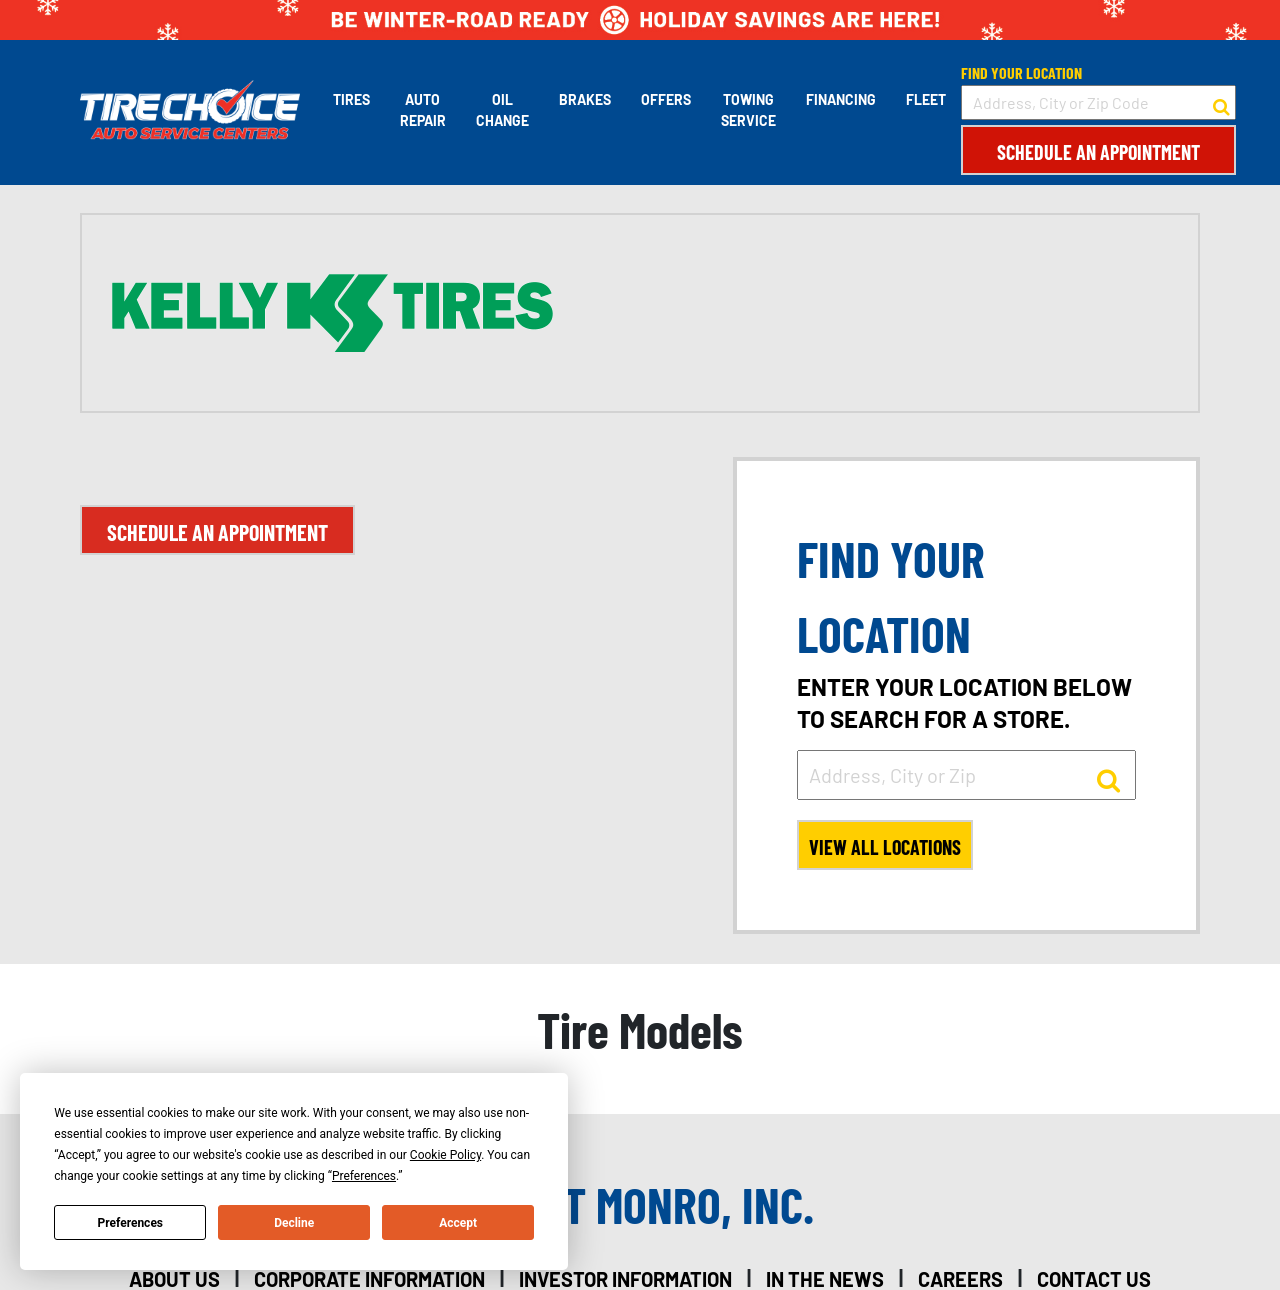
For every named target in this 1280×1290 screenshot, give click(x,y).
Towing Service (748, 110)
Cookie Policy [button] (445, 1155)
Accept (458, 1223)
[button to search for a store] (1221, 103)
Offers (666, 99)
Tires (351, 99)
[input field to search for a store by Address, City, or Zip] (966, 775)
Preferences (131, 1223)
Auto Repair (423, 110)
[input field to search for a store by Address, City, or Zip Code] (1098, 102)
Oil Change (502, 110)
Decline (294, 1223)
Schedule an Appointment (1098, 152)
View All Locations (885, 847)
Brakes (585, 99)
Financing (841, 99)
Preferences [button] (364, 1176)
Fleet (926, 99)
